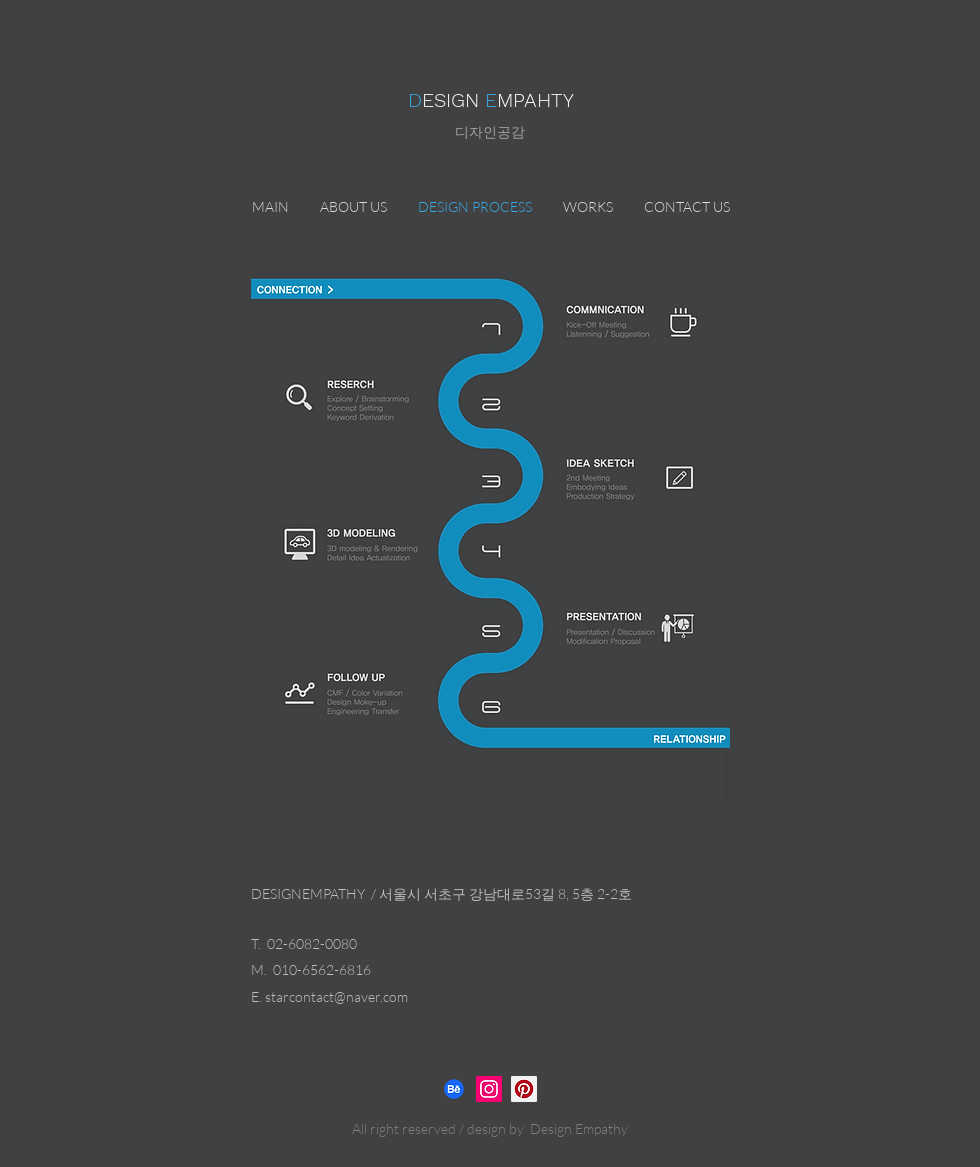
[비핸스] (454, 1089)
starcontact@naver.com (336, 996)
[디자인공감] (524, 1089)
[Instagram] (489, 1089)
